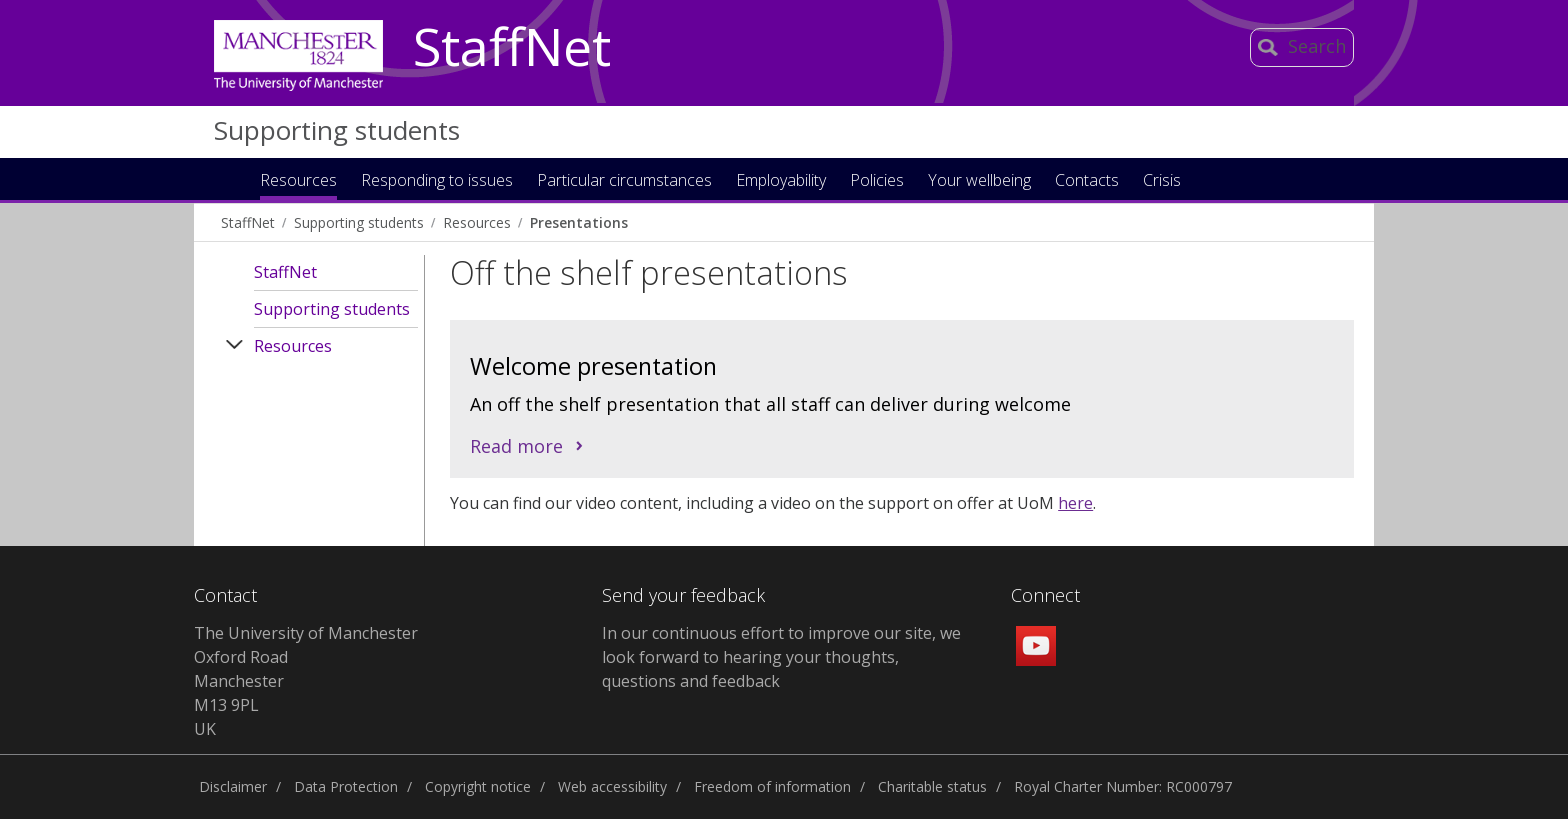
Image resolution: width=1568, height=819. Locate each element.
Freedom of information (772, 786)
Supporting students (337, 130)
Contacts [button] (1087, 181)
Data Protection (346, 786)
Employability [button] (781, 181)
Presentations (579, 222)
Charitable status (932, 786)
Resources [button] (298, 181)
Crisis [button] (1162, 181)
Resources (477, 222)
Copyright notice (478, 786)
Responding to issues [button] (437, 181)
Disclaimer (233, 786)
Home (227, 178)
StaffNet (512, 48)
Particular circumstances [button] (624, 181)
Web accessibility (612, 786)
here (1075, 503)
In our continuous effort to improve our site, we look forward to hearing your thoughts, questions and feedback (781, 657)
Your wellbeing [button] (979, 181)
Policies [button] (877, 181)
